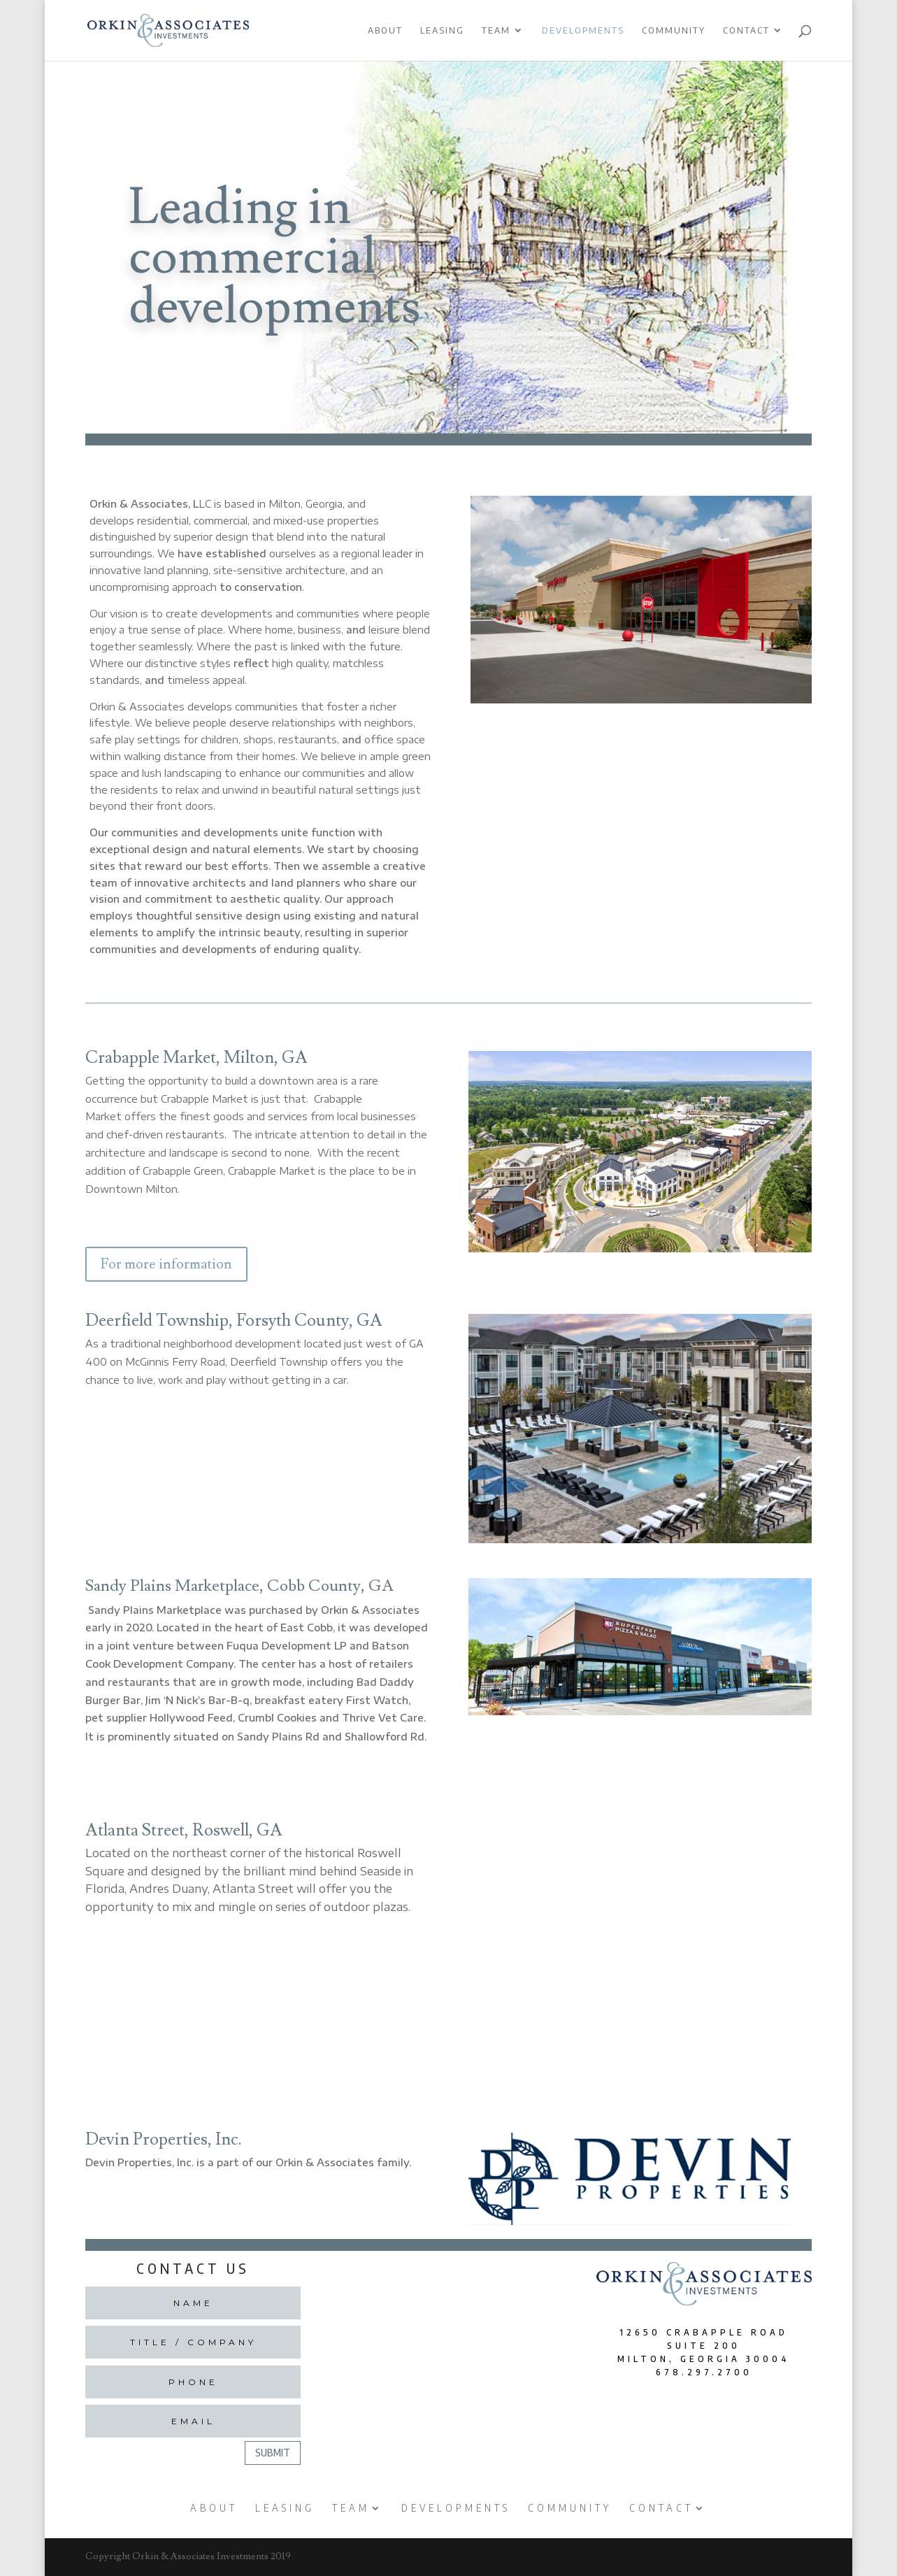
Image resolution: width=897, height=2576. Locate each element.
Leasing (442, 31)
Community (673, 31)
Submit (272, 2453)
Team (496, 31)
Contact (746, 31)
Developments (583, 31)
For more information (166, 1264)
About (385, 31)
